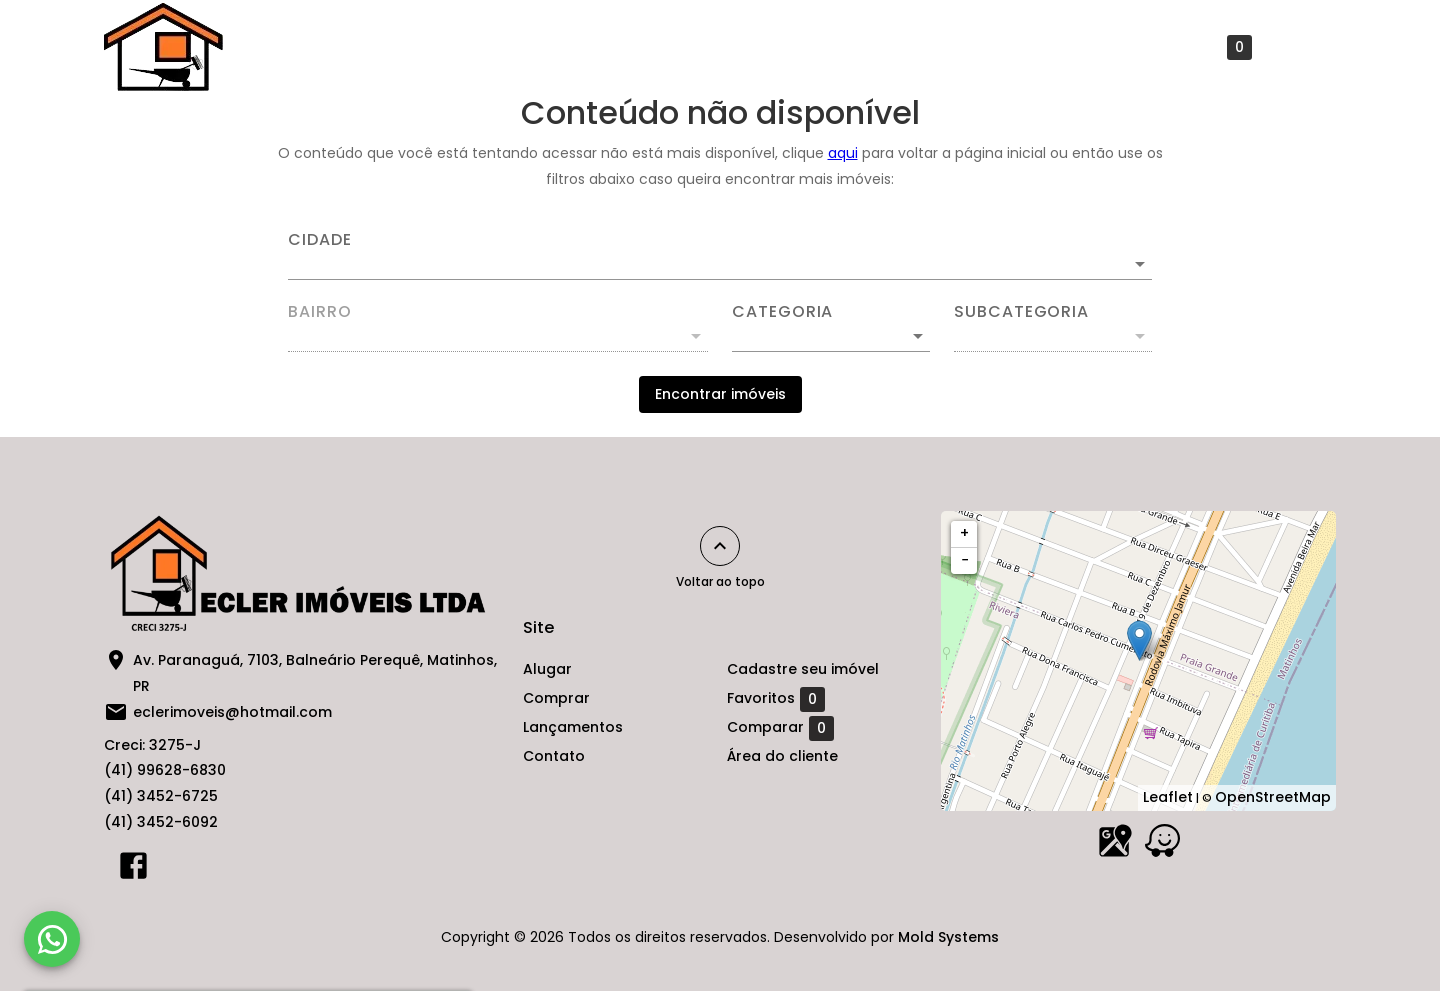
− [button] (965, 560)
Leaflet (1168, 797)
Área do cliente (782, 756)
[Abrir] (1140, 264)
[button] (831, 336)
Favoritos (1203, 47)
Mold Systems (948, 937)
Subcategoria (1021, 312)
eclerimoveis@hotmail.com (232, 712)
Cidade (320, 240)
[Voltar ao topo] (720, 546)
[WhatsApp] (52, 939)
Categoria (782, 312)
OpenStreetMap (1273, 797)
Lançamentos (770, 47)
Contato (891, 47)
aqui (843, 153)
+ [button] (964, 533)
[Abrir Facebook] (133, 870)
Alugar (548, 47)
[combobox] (720, 256)
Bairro (320, 312)
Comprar (646, 47)
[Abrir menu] (1304, 47)
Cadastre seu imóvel (1038, 47)
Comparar (780, 728)
